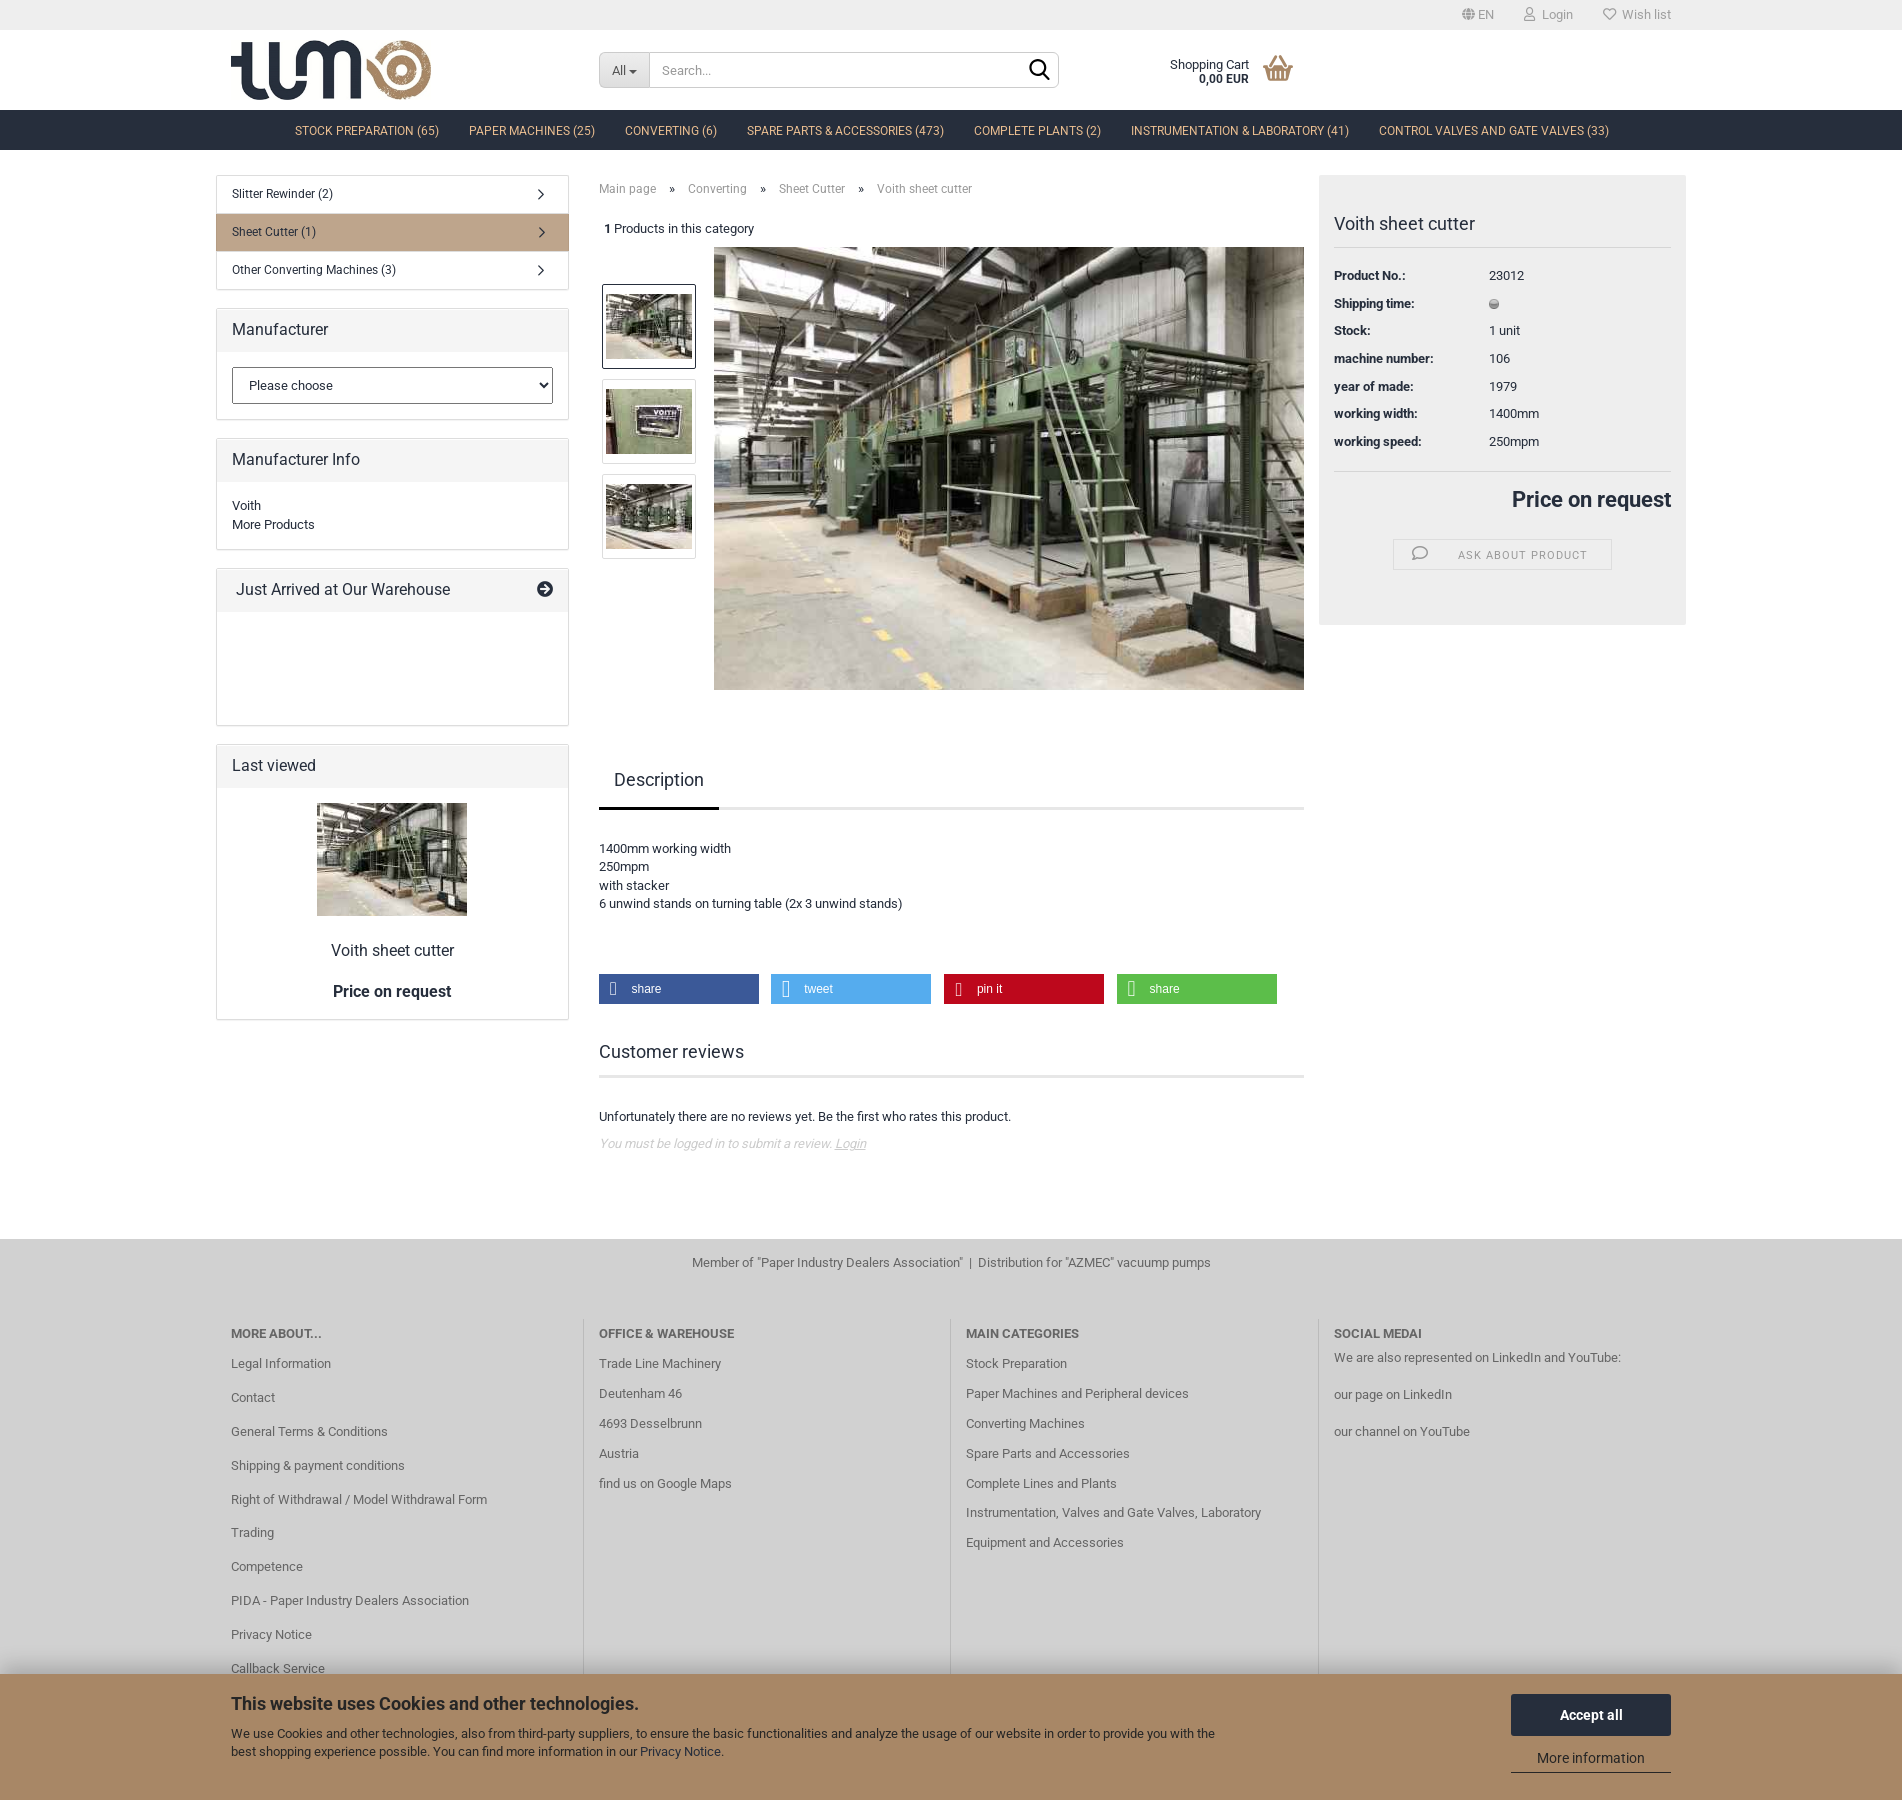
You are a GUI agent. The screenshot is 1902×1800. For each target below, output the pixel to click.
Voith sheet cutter (392, 950)
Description (659, 779)
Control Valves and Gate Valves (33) (1494, 131)
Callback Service (278, 1668)
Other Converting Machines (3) (314, 270)
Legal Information (281, 1363)
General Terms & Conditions (309, 1431)
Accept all (1591, 1715)
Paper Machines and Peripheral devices (1077, 1393)
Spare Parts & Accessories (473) (845, 131)
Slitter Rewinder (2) (282, 194)
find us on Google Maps (665, 1483)
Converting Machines (1025, 1423)
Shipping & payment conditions (318, 1465)
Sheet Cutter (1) (274, 232)
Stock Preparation (1016, 1363)
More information (1591, 1758)
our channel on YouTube (1402, 1431)
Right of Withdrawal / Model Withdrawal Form (359, 1499)
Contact (253, 1397)
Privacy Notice (680, 1751)
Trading (252, 1532)
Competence (267, 1566)
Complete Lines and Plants (1041, 1483)
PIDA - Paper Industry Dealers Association (350, 1600)
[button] (679, 989)
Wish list (1637, 14)
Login (1548, 14)
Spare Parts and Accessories (1048, 1453)
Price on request (1591, 499)
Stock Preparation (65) (367, 131)
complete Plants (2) (1037, 131)
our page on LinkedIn (1393, 1394)
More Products (273, 524)
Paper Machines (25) (532, 131)
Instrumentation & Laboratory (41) (1240, 131)
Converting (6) (671, 131)
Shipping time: (1374, 303)
